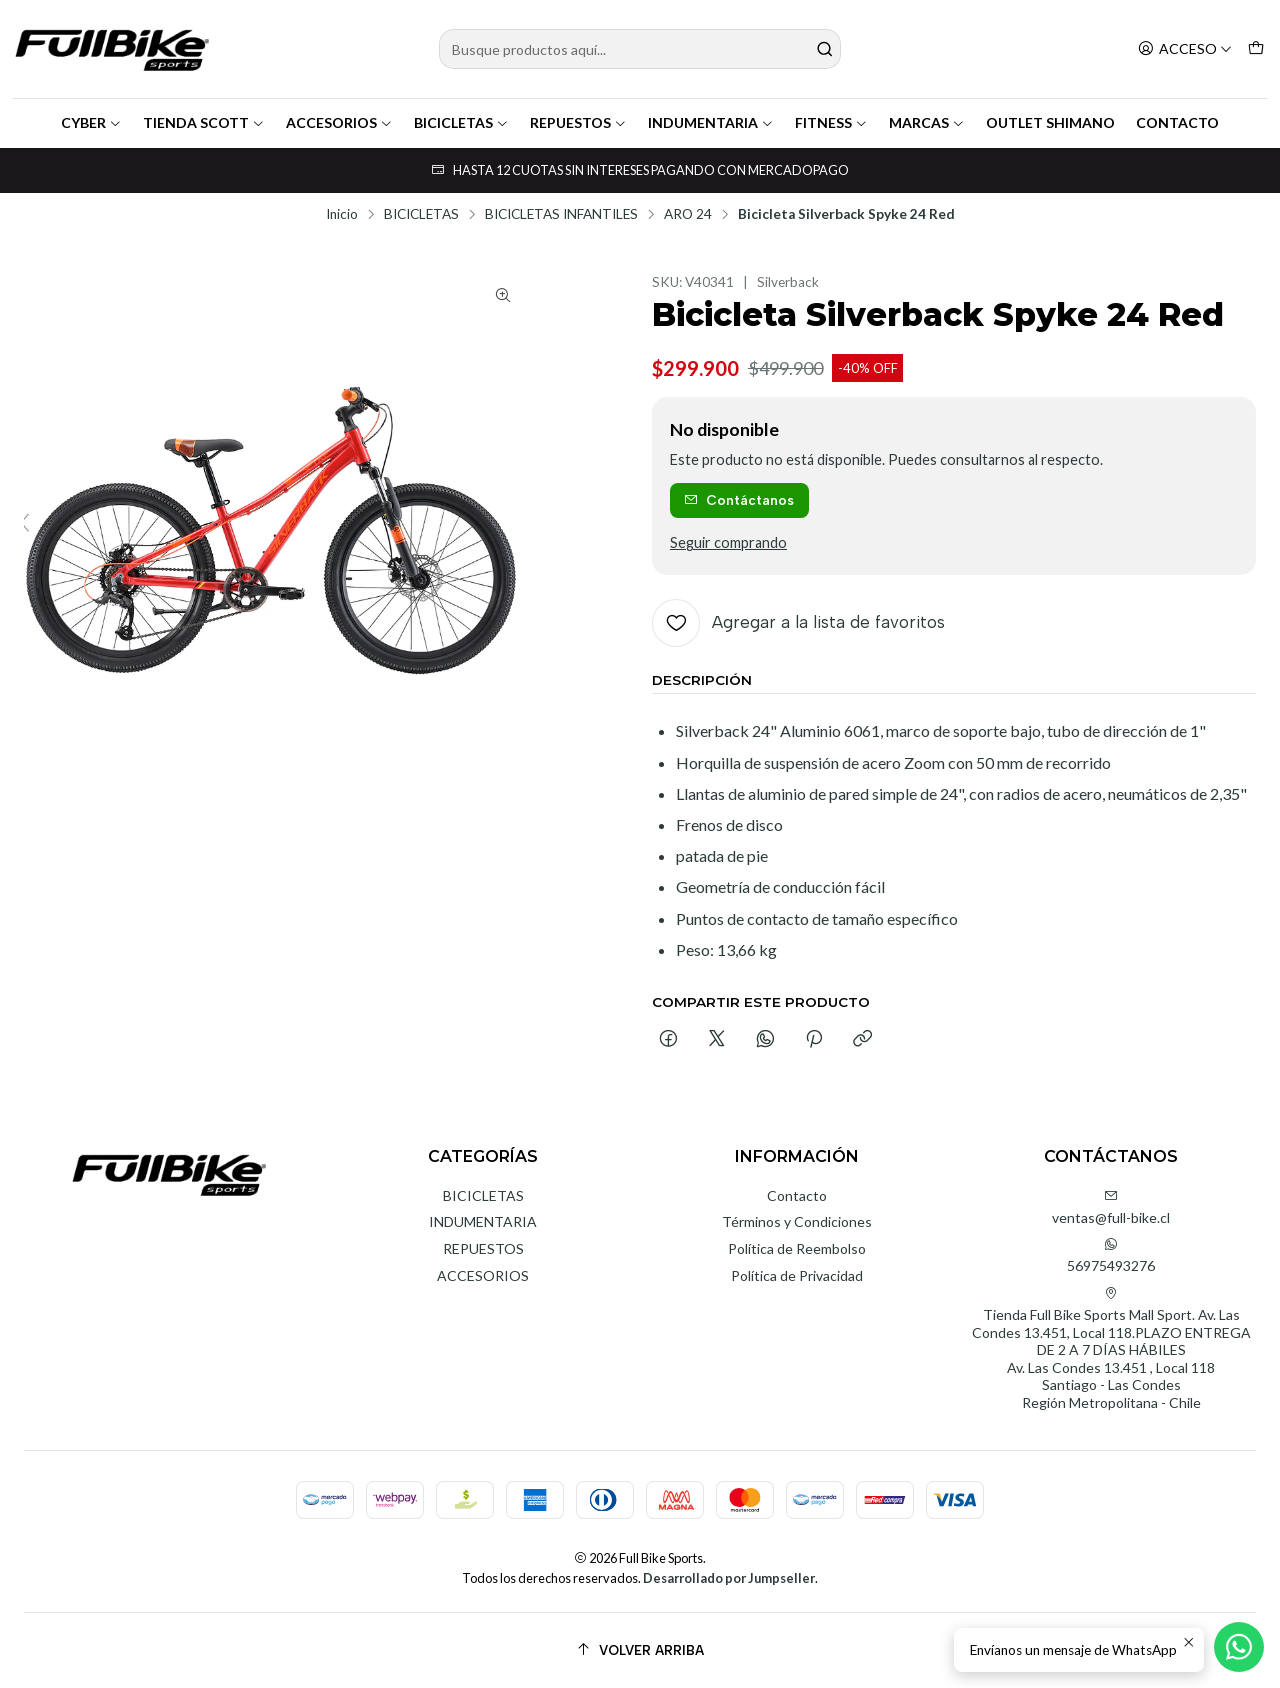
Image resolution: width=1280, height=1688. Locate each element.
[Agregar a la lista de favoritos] (798, 623)
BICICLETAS (461, 122)
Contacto (797, 1195)
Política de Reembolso (797, 1248)
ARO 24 (688, 215)
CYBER (91, 122)
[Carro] (1256, 49)
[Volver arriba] (640, 1650)
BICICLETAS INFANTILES (561, 215)
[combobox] (640, 49)
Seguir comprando (728, 543)
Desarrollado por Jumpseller (729, 1578)
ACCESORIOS (339, 122)
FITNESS (831, 122)
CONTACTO (1177, 122)
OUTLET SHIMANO (1050, 122)
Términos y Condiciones (797, 1221)
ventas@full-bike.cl (1111, 1207)
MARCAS (927, 122)
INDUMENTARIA (711, 122)
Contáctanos (739, 500)
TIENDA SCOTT (204, 122)
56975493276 (1111, 1255)
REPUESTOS (578, 122)
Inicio (342, 215)
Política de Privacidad (797, 1275)
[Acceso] (1185, 49)
